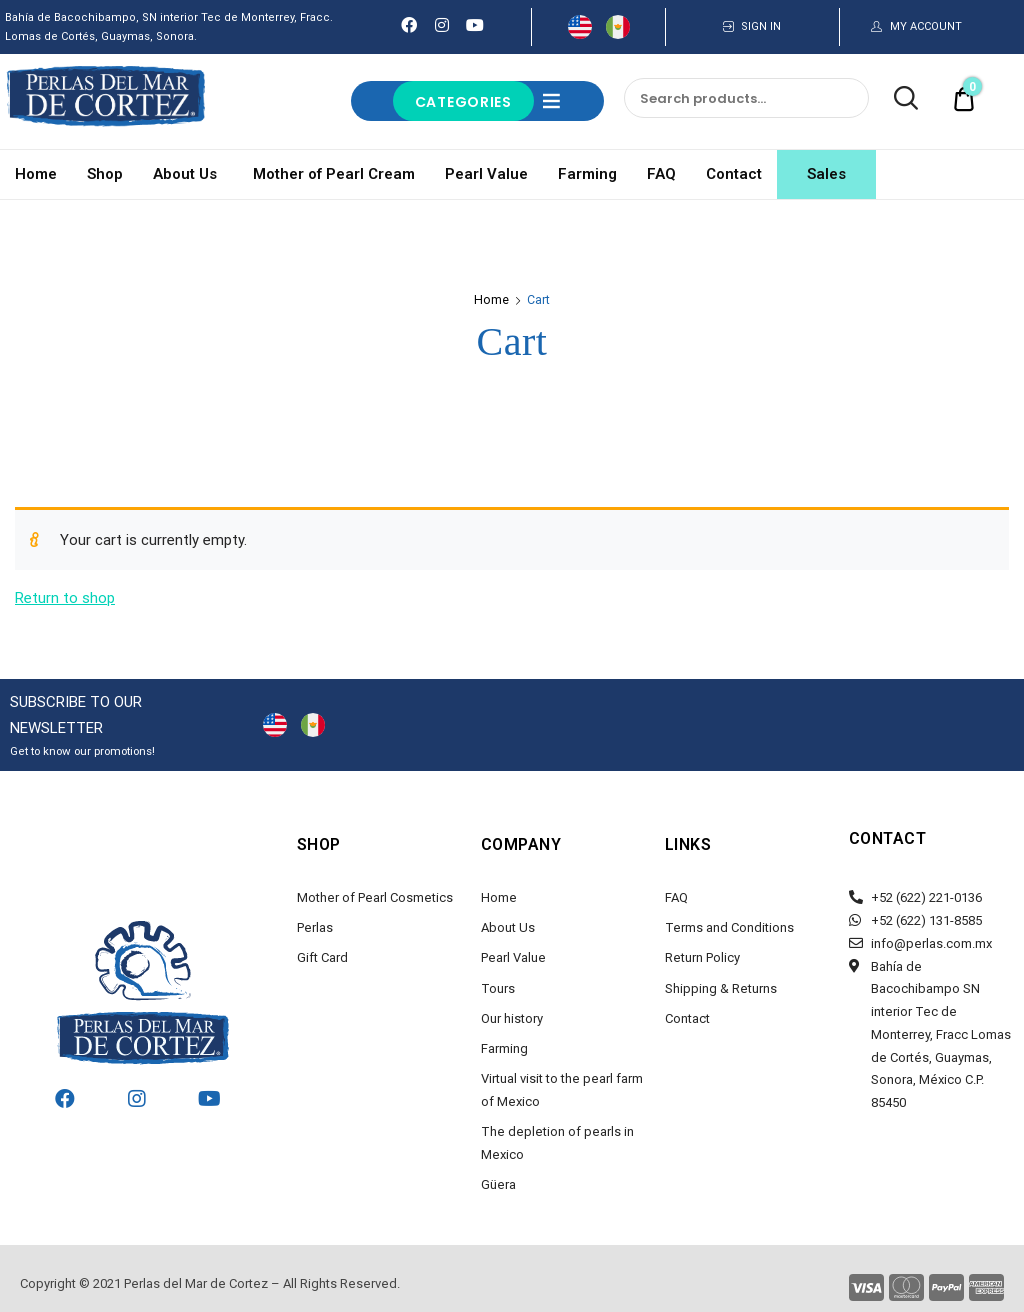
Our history (512, 1018)
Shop (105, 174)
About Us (188, 174)
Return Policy (702, 957)
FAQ (661, 174)
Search (895, 99)
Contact (734, 174)
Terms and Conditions (729, 927)
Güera (498, 1184)
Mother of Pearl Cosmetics (375, 897)
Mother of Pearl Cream (334, 174)
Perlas (315, 927)
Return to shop (65, 598)
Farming (587, 174)
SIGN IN (761, 26)
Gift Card (322, 957)
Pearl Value (486, 174)
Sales (826, 174)
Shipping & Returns (721, 988)
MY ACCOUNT (926, 26)
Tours (498, 988)
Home (36, 174)
